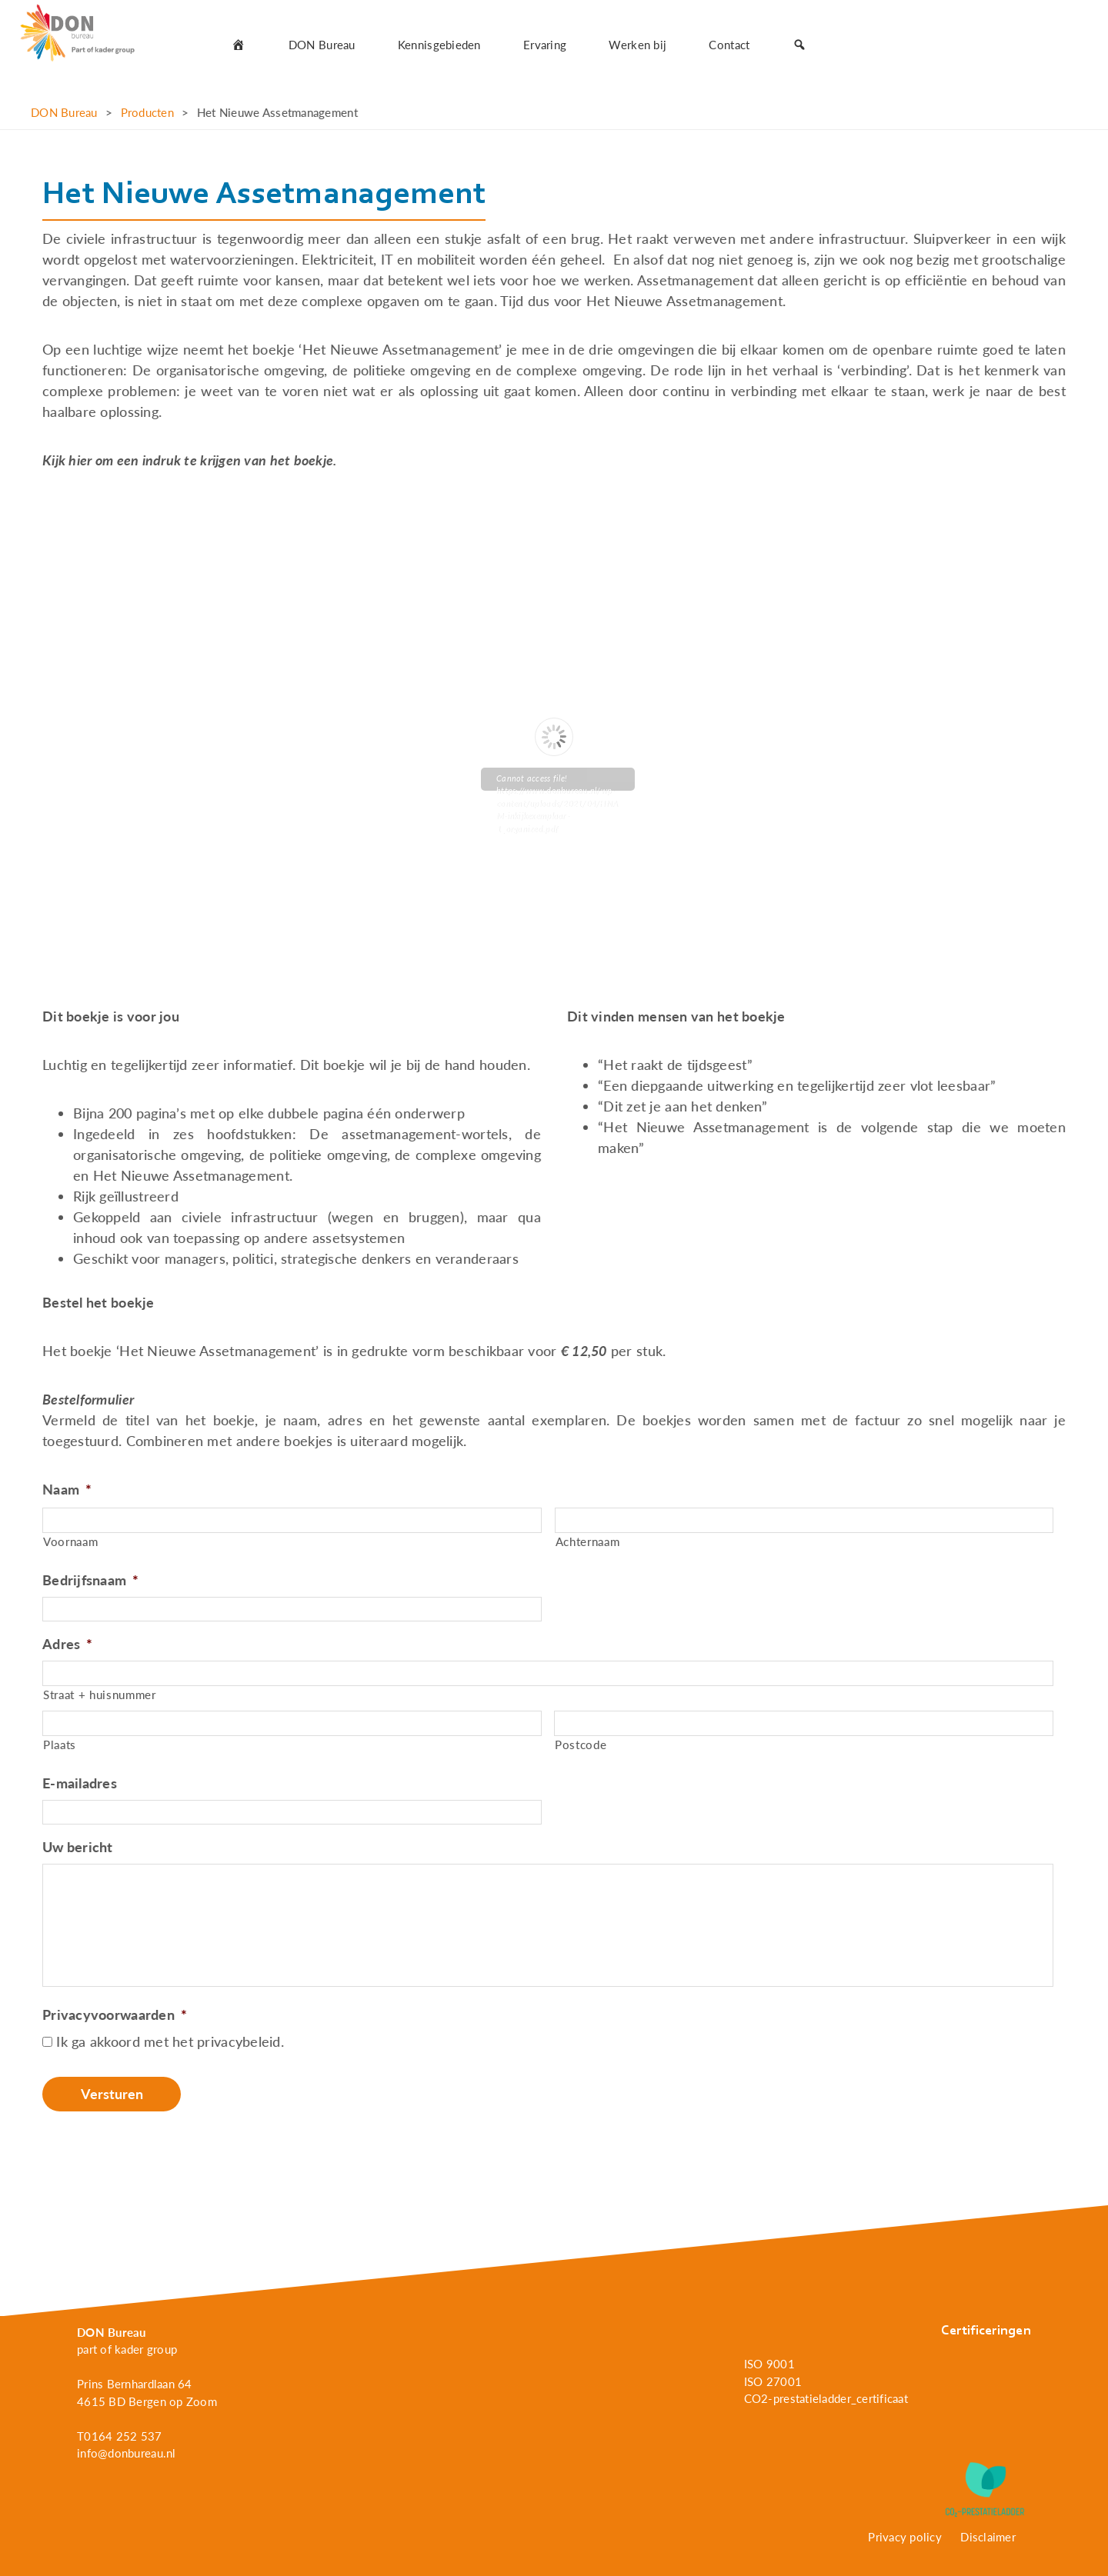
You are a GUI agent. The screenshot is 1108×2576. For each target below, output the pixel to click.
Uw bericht (77, 1846)
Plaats (59, 1744)
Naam (67, 1489)
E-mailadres (79, 1783)
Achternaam (588, 1541)
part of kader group (127, 2349)
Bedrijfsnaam (90, 1579)
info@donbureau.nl (126, 2453)
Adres (67, 1643)
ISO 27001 (773, 2381)
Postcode (580, 1744)
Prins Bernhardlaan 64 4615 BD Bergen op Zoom (147, 2392)
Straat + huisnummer (99, 1694)
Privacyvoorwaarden (114, 2014)
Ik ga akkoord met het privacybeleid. (170, 2041)
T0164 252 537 (119, 2436)
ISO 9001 (769, 2364)
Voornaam (70, 1541)
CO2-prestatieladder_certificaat (826, 2398)
